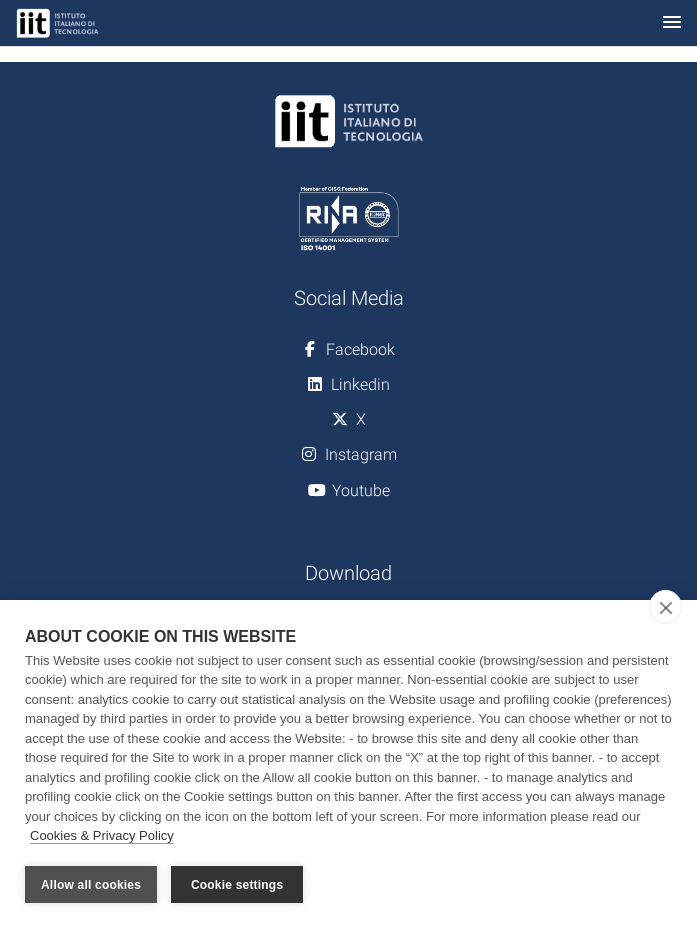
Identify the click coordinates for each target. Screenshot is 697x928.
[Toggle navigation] (672, 23)
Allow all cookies (91, 885)
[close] (665, 607)
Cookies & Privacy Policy (102, 836)
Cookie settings (237, 885)
